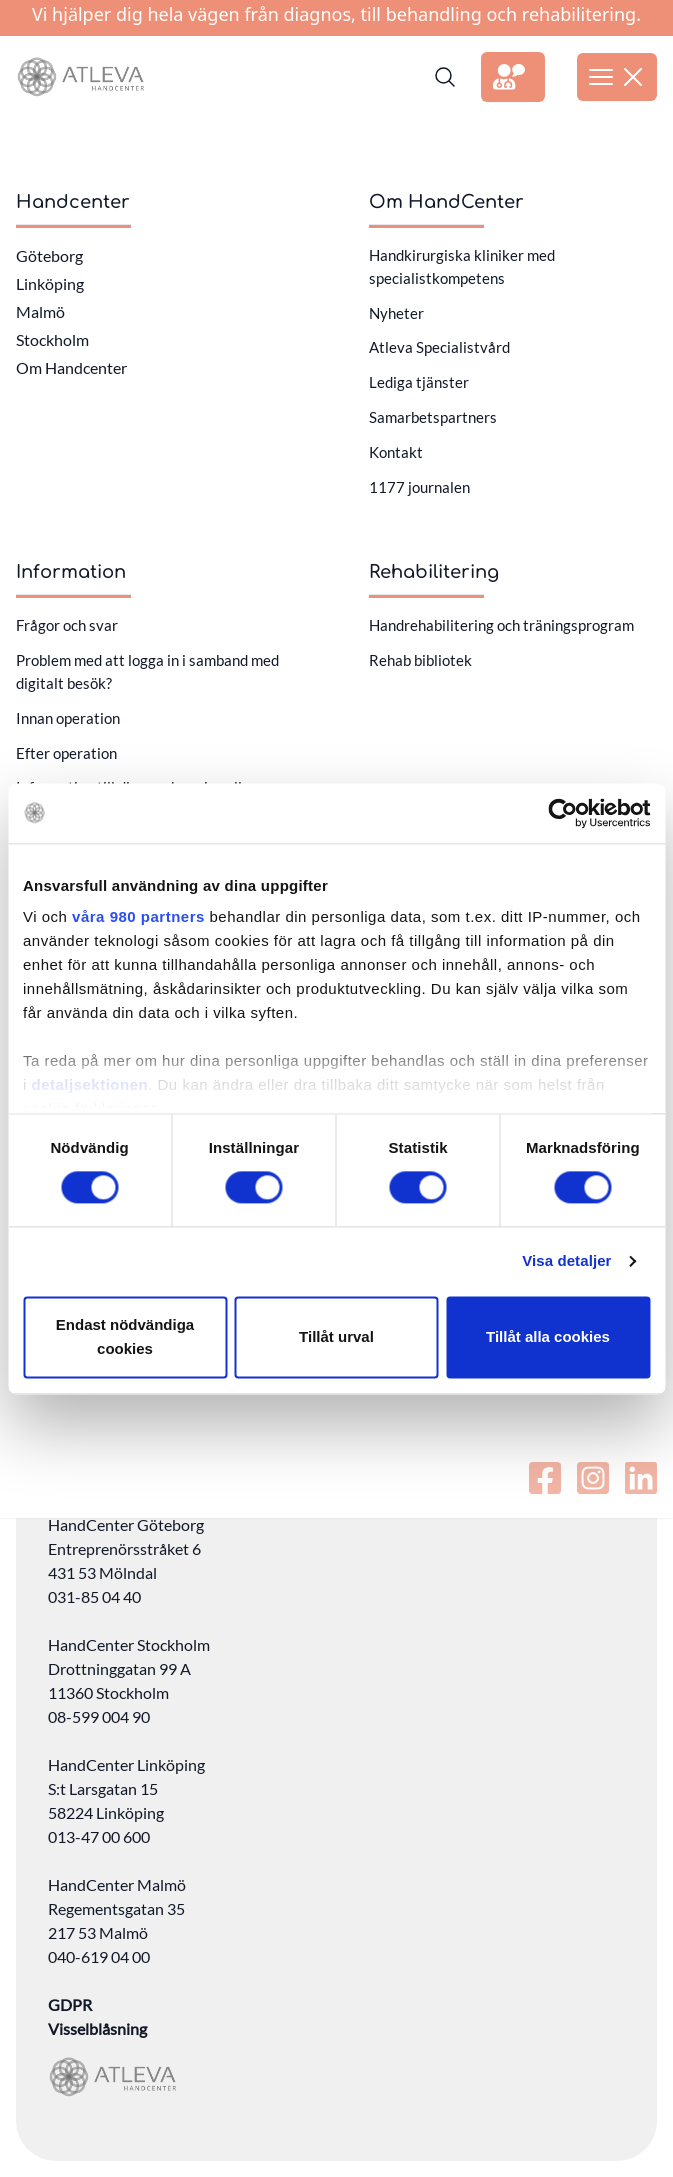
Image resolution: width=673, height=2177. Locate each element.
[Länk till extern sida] (513, 77)
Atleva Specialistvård (439, 347)
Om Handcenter (71, 367)
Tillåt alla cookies (548, 1336)
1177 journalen (419, 487)
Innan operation (68, 718)
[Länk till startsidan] (80, 77)
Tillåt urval (336, 1336)
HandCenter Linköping (126, 1764)
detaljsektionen (90, 1084)
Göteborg (49, 255)
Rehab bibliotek (420, 660)
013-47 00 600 (99, 1836)
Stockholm (52, 339)
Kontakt (396, 452)
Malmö (40, 311)
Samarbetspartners (433, 417)
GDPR (70, 2004)
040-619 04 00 (99, 1956)
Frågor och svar (67, 625)
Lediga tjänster (419, 382)
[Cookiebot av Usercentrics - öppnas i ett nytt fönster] (562, 813)
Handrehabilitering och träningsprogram (501, 625)
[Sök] (445, 77)
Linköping (50, 283)
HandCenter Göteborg (126, 1524)
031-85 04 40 (94, 1596)
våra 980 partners (138, 916)
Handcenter (73, 202)
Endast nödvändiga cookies (125, 1336)
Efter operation (66, 753)
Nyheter (396, 313)
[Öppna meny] (617, 77)
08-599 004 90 (99, 1716)
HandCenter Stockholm (129, 1644)
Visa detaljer (566, 1261)
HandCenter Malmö (117, 1884)
